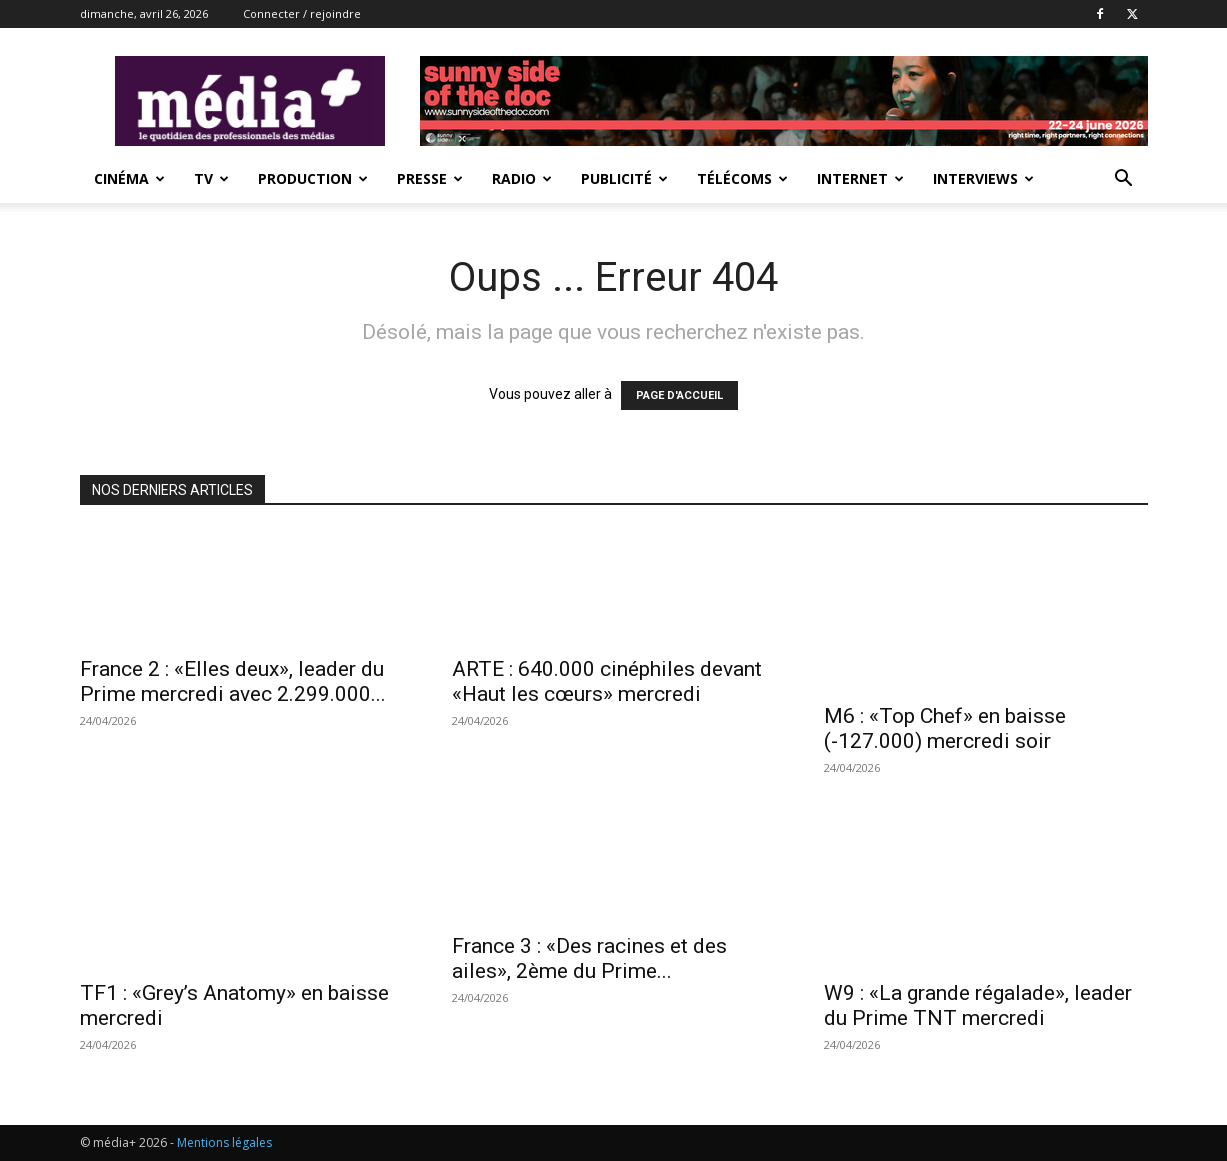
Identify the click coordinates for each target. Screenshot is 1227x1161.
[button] (1124, 180)
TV (211, 178)
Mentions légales (224, 1142)
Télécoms (742, 178)
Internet (860, 178)
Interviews (983, 178)
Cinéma (129, 178)
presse (430, 178)
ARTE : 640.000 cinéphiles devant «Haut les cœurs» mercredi (607, 681)
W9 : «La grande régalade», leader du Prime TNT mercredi (978, 1005)
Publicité (624, 178)
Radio (522, 178)
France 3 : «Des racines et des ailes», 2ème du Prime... (589, 958)
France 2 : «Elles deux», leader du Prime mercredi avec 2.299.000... (233, 681)
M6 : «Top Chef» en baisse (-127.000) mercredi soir (945, 728)
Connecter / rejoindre (302, 13)
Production (313, 178)
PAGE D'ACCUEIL (679, 395)
